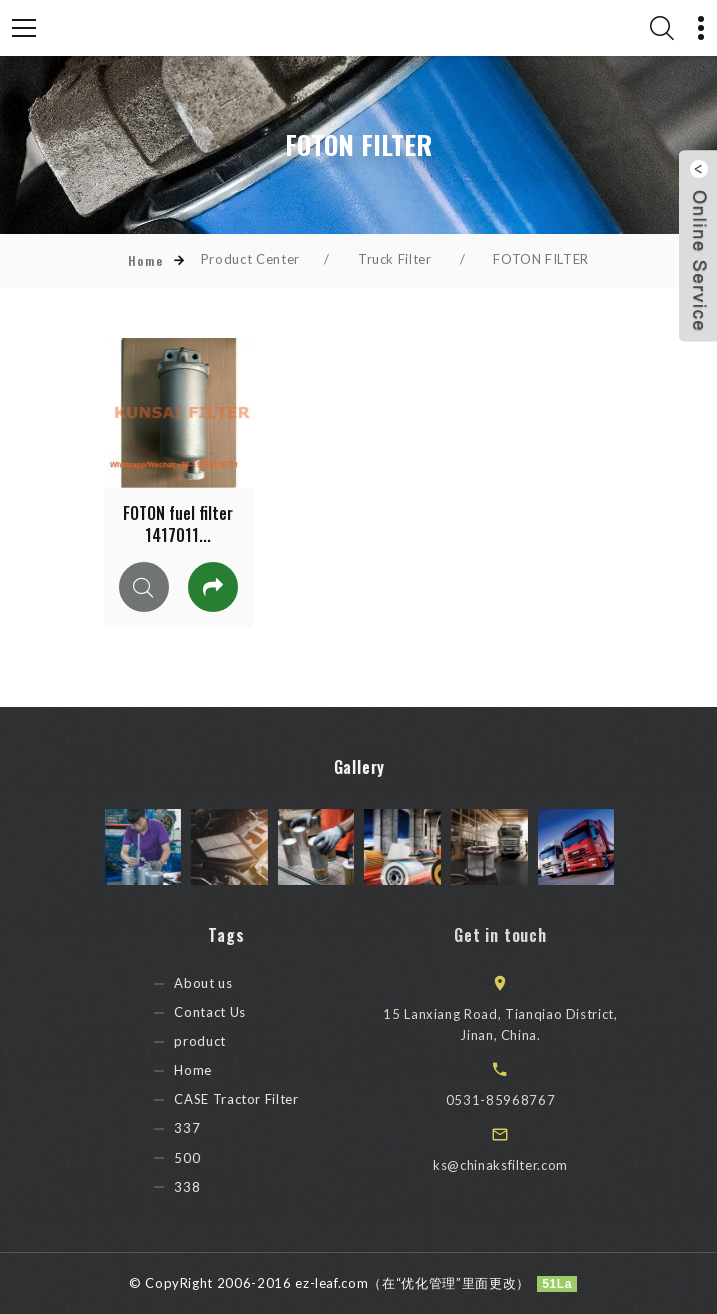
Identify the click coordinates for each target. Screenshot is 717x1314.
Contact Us (233, 1012)
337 (211, 1129)
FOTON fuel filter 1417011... (178, 524)
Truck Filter (395, 259)
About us (227, 983)
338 (211, 1187)
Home (145, 260)
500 (211, 1158)
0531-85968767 (531, 1100)
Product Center (250, 259)
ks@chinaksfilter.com (531, 1165)
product (224, 1041)
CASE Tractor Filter (260, 1100)
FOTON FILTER (541, 259)
